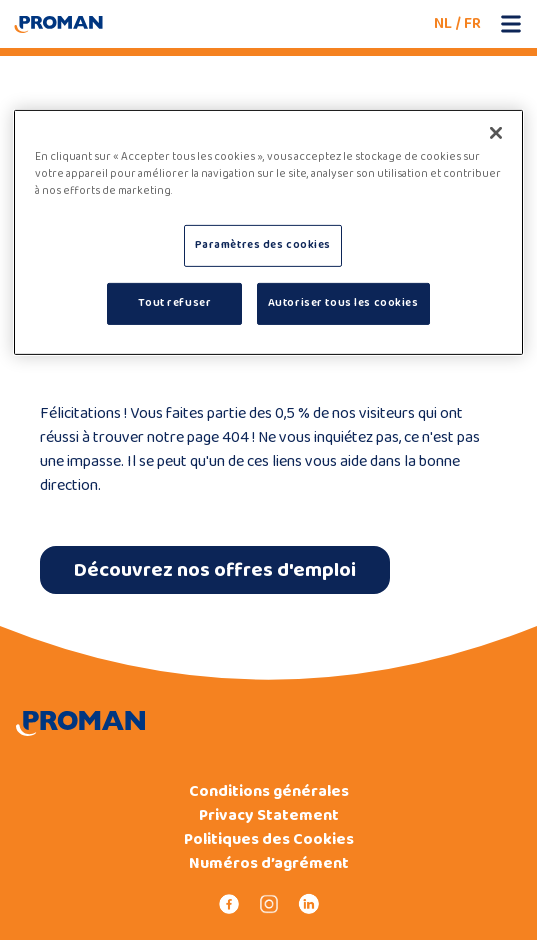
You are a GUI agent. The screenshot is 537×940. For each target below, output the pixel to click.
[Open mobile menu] (511, 24)
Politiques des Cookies (269, 840)
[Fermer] (496, 133)
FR (472, 23)
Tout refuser (174, 303)
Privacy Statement (269, 816)
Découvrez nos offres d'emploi (215, 570)
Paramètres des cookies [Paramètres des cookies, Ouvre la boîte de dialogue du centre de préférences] (263, 245)
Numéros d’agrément (269, 864)
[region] (268, 232)
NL (443, 23)
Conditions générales (269, 792)
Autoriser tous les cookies (343, 303)
